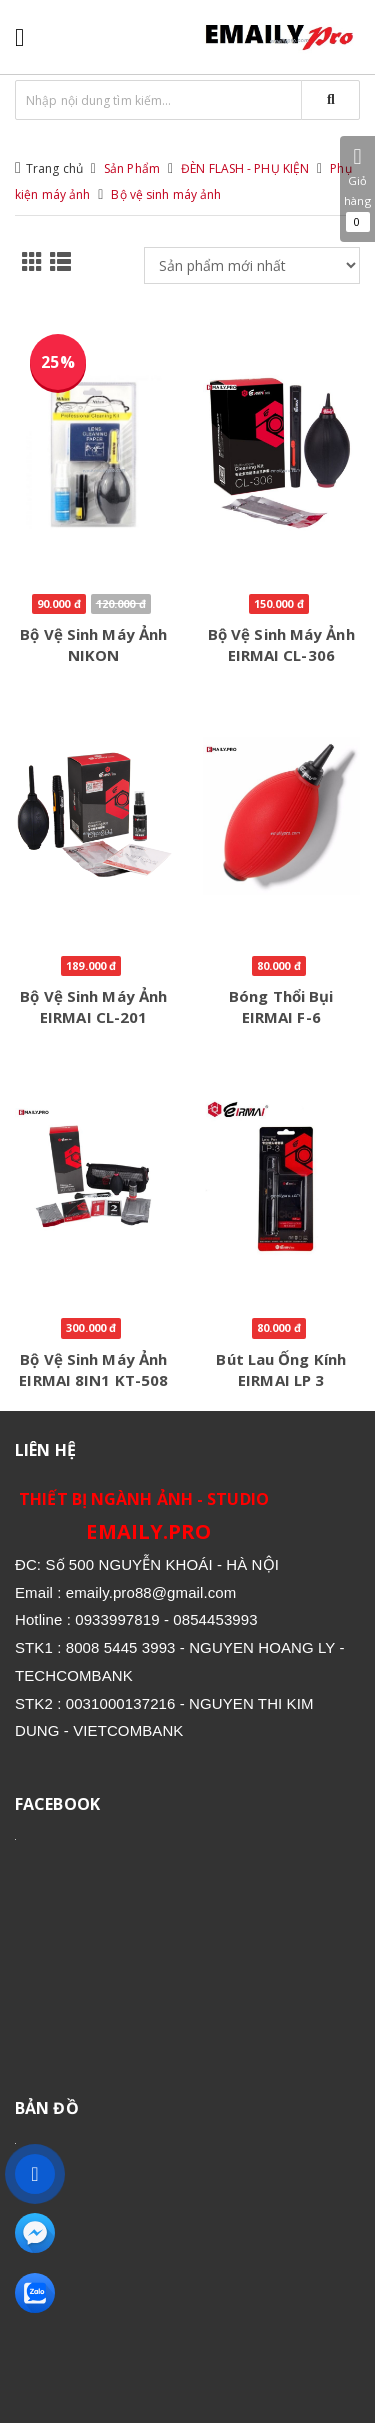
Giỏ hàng (357, 189)
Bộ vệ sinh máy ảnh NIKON (93, 644)
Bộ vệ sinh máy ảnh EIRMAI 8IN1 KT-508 (93, 1369)
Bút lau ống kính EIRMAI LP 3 (281, 1369)
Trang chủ (54, 168)
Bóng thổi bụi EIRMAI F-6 (281, 1006)
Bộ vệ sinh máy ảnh (166, 194)
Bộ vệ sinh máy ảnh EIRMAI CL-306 (281, 644)
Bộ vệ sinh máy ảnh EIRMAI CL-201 (93, 1006)
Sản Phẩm (132, 168)
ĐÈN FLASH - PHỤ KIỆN (245, 168)
